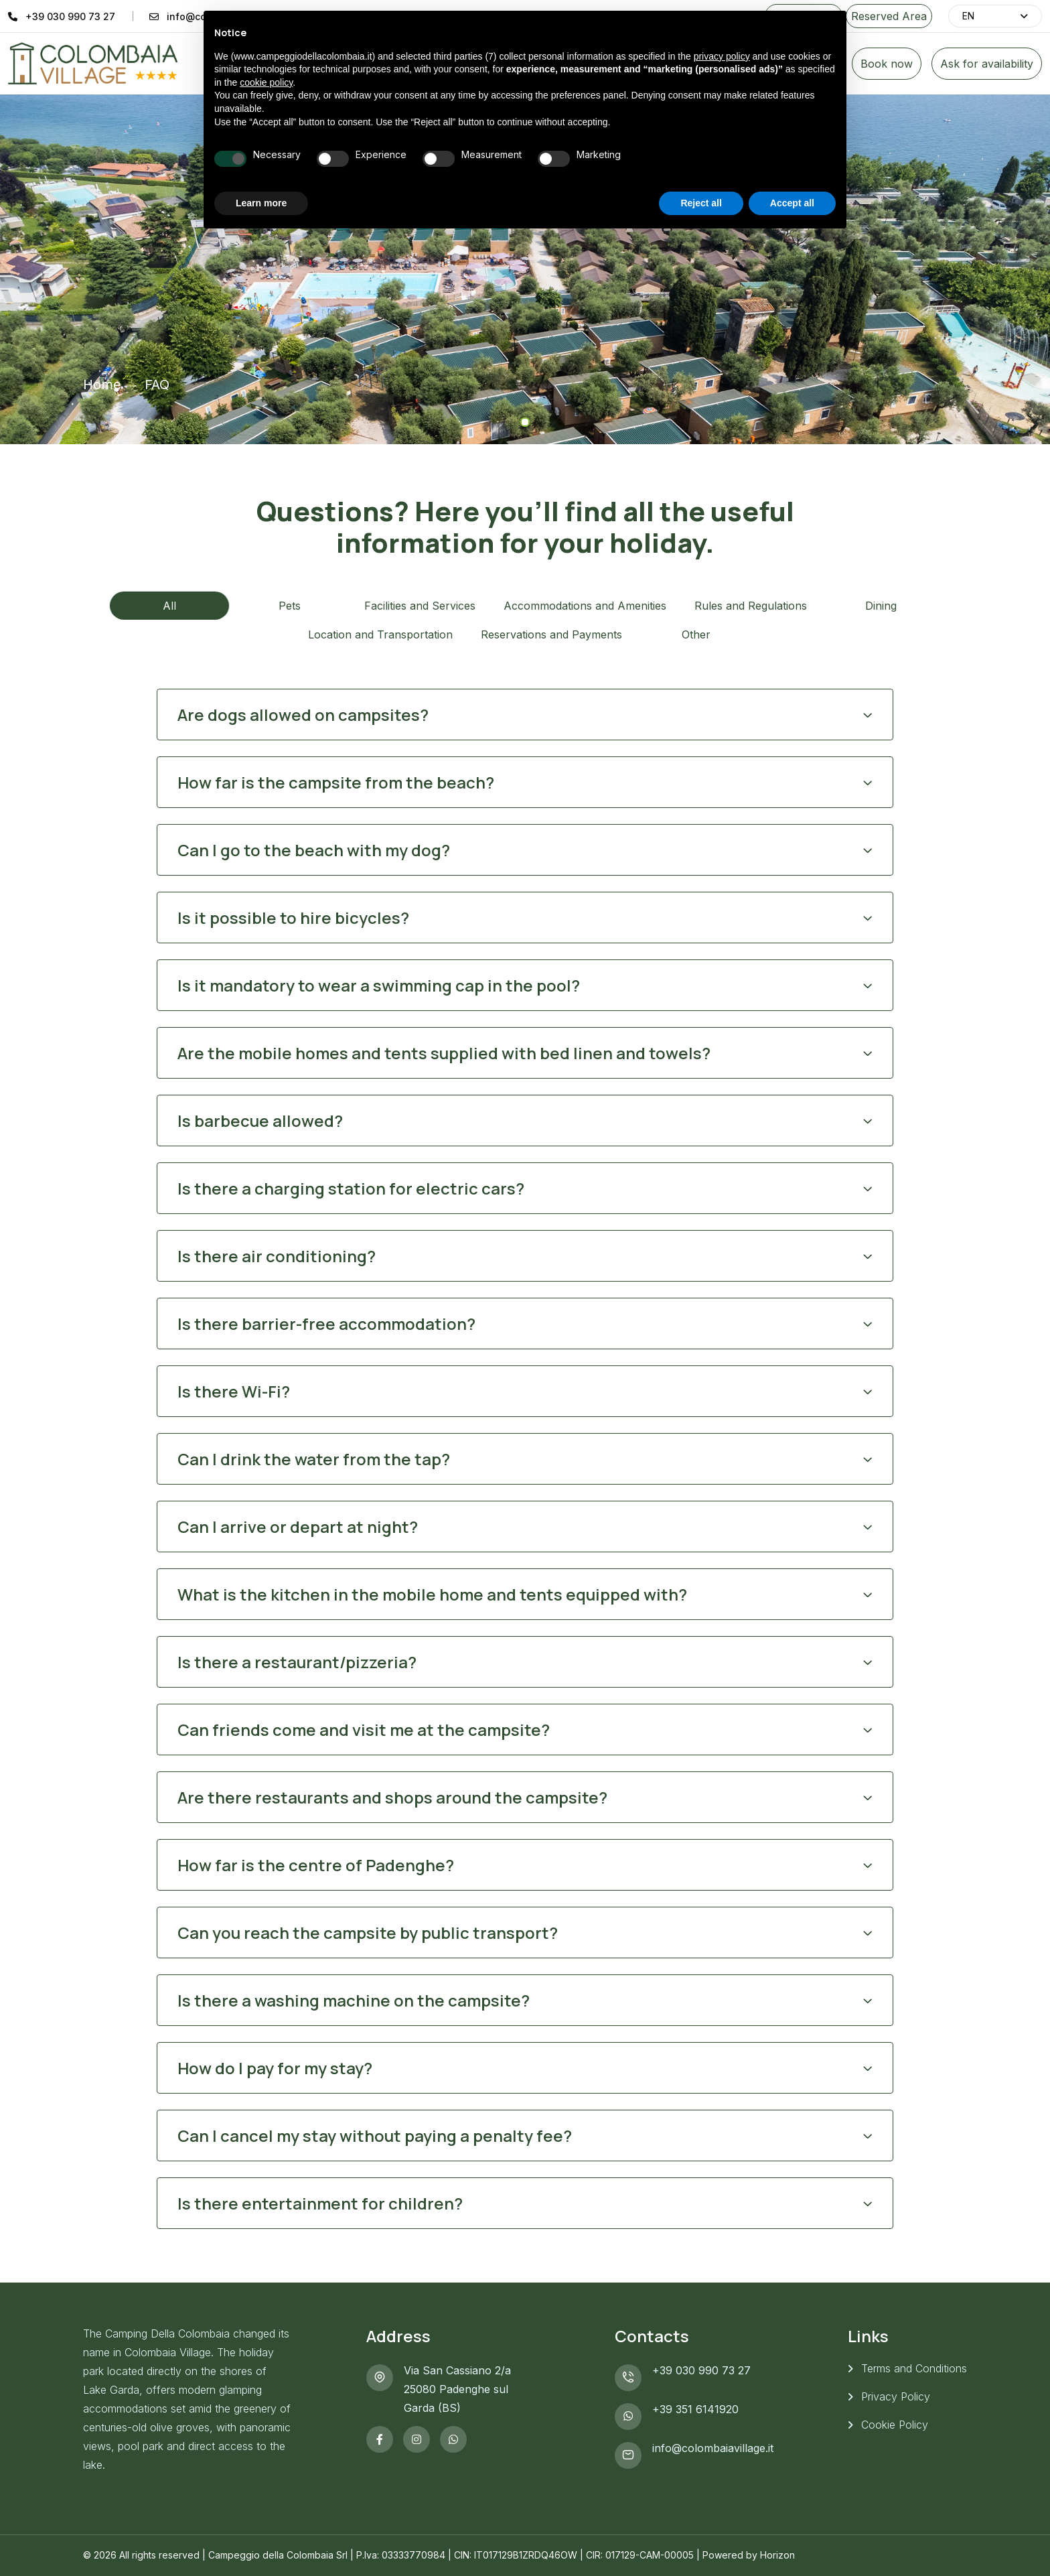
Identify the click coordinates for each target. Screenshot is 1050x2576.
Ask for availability (986, 63)
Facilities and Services (419, 605)
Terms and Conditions (914, 2368)
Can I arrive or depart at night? (297, 1526)
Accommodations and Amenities (585, 605)
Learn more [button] (261, 203)
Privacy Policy (895, 2396)
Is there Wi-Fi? (233, 1391)
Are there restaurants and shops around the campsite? (392, 1797)
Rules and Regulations (750, 605)
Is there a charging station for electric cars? (350, 1188)
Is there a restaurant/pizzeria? (297, 1662)
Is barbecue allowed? (260, 1120)
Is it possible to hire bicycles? (293, 917)
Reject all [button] (700, 203)
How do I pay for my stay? (274, 2068)
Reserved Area (889, 16)
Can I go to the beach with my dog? (313, 850)
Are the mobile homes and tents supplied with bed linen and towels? (443, 1053)
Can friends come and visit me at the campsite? (363, 1729)
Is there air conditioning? (276, 1256)
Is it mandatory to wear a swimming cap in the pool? (378, 985)
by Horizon (770, 2555)
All (169, 605)
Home (102, 385)
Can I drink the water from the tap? (313, 1459)
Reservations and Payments (551, 634)
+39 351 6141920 (695, 2409)
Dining (881, 605)
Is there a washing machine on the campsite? (353, 2000)
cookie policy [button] (266, 82)
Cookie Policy (894, 2424)
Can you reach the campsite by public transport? (367, 1932)
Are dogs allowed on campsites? (303, 714)
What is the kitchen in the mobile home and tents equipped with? (432, 1594)
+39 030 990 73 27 (70, 16)
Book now (886, 63)
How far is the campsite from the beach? (335, 782)
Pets (290, 605)
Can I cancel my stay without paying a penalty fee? (374, 2135)
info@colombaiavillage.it (712, 2448)
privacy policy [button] (722, 56)
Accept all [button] (792, 203)
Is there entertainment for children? (320, 2203)
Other (696, 634)
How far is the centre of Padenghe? (315, 1865)
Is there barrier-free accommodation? (326, 1323)
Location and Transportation (380, 634)
